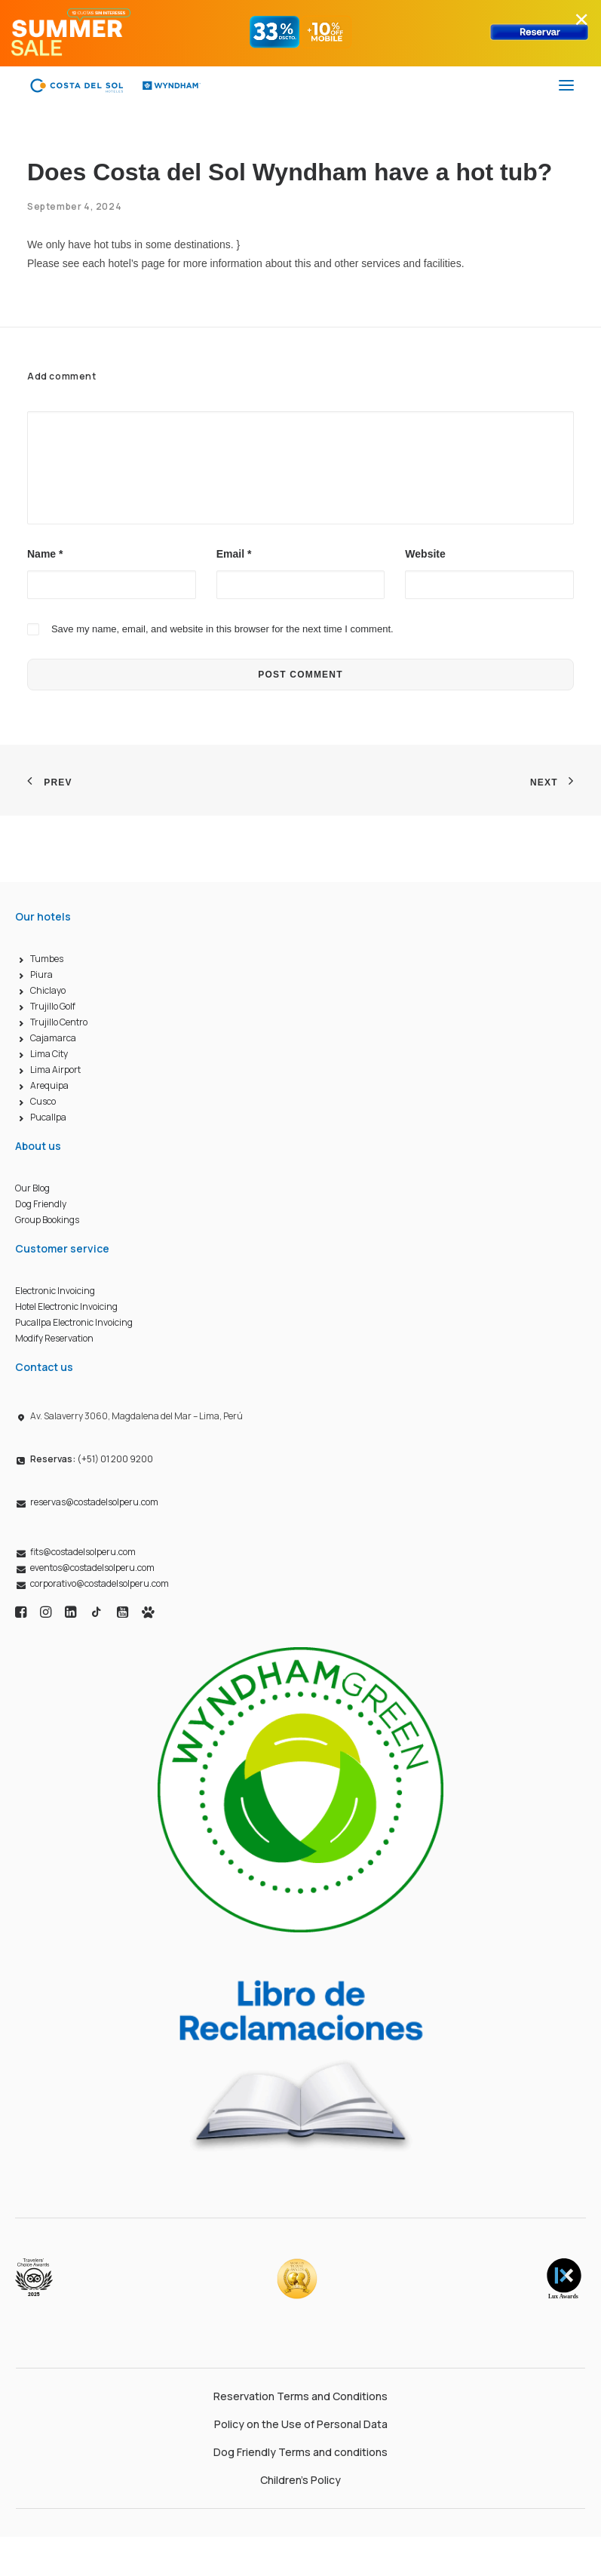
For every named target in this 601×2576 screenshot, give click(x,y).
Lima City (49, 1053)
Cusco (43, 1101)
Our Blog (32, 1188)
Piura (41, 974)
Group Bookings (47, 1219)
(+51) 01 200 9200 (91, 1458)
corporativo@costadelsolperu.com (99, 1583)
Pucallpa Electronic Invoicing (74, 1322)
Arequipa (49, 1085)
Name (45, 554)
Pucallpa (48, 1117)
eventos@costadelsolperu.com (92, 1567)
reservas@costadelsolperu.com (94, 1501)
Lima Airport (55, 1069)
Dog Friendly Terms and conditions (300, 2452)
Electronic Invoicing (55, 1290)
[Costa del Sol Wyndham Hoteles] (115, 85)
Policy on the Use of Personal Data (301, 2424)
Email (234, 554)
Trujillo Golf (52, 1006)
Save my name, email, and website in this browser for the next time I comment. (222, 629)
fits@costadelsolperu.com (83, 1551)
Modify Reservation (54, 1338)
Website (425, 554)
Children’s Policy (300, 2480)
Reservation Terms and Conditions (300, 2396)
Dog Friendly (40, 1203)
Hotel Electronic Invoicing (66, 1306)
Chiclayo (48, 990)
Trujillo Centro (58, 1022)
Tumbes (46, 958)
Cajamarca (53, 1037)
